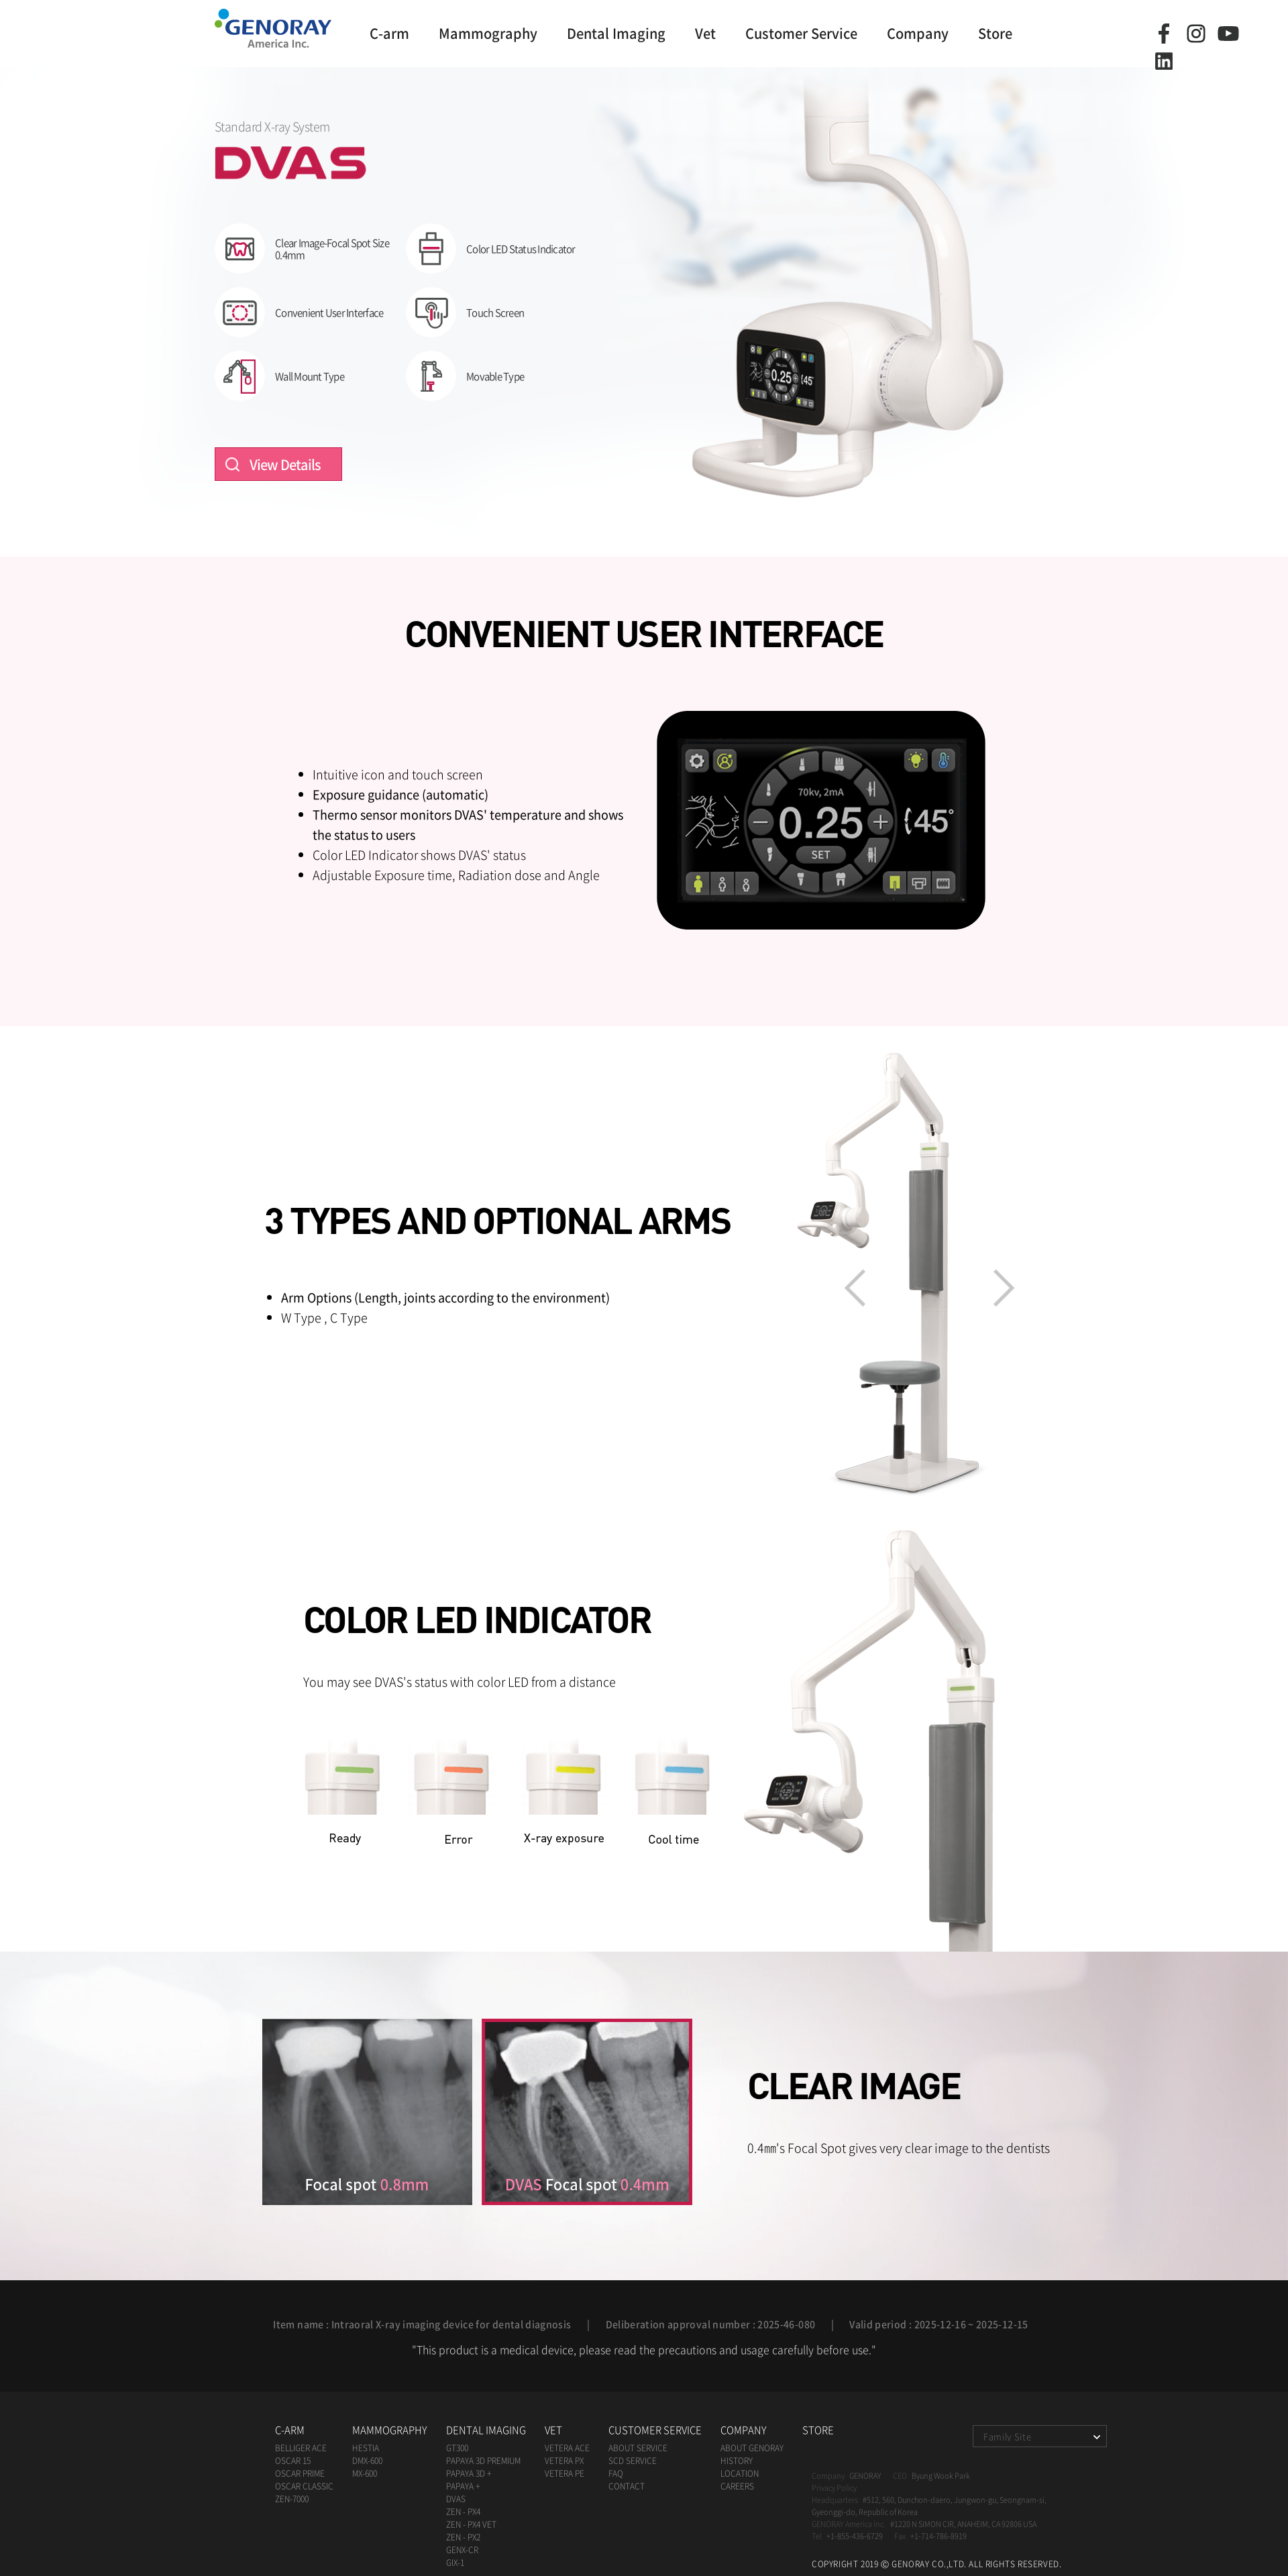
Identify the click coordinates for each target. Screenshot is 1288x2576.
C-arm (389, 33)
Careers (737, 2486)
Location (739, 2473)
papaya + (463, 2486)
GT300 (457, 2448)
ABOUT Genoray (752, 2448)
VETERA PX (564, 2461)
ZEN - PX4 (463, 2512)
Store (995, 33)
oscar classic (304, 2486)
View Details (285, 464)
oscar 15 (293, 2461)
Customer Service (801, 33)
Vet (705, 33)
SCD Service (632, 2461)
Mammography (488, 33)
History (736, 2461)
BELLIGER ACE (301, 2448)
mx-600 (364, 2473)
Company (918, 33)
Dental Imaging (616, 33)
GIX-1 (455, 2563)
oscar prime (300, 2473)
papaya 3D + (468, 2473)
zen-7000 (292, 2499)
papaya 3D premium (483, 2461)
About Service (637, 2448)
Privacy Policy (834, 2488)
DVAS (456, 2499)
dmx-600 (367, 2461)
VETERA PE (564, 2473)
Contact (626, 2486)
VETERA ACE (567, 2448)
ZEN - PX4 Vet (471, 2524)
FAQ (615, 2473)
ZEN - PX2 (463, 2537)
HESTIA (365, 2448)
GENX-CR (462, 2550)
